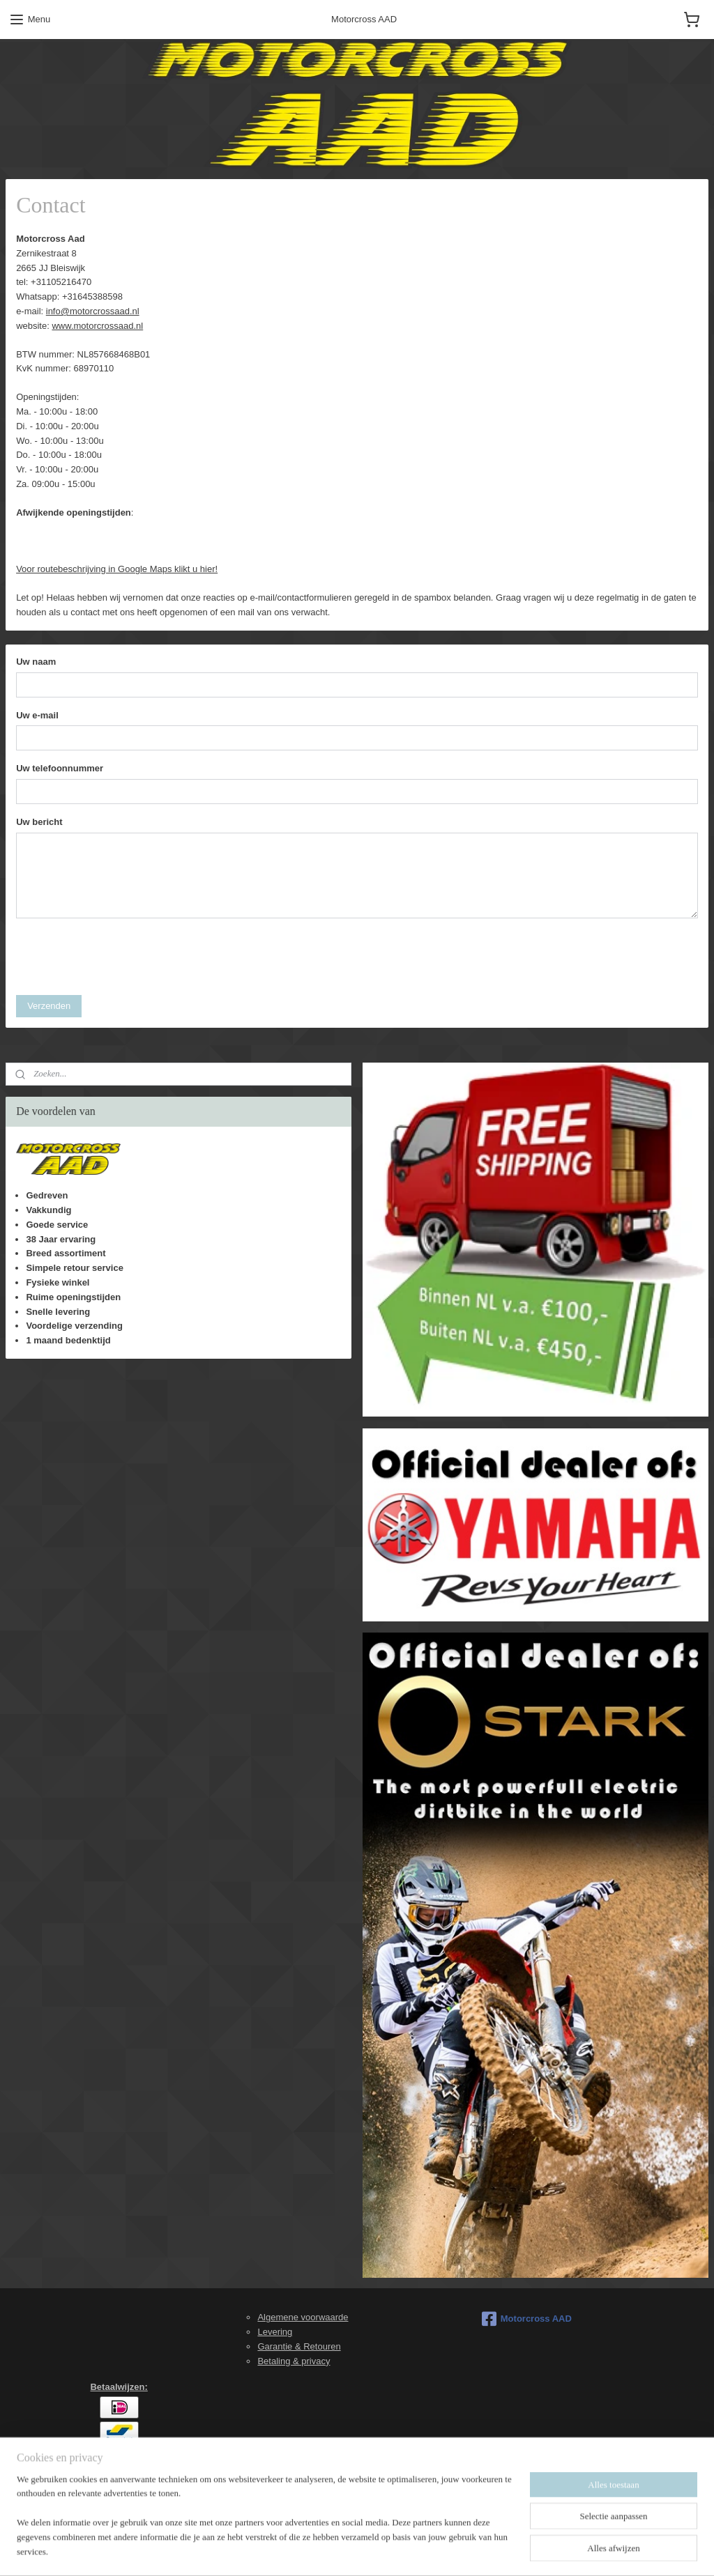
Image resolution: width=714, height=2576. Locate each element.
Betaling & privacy (293, 2361)
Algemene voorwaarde (302, 2317)
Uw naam (36, 661)
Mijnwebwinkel (497, 2550)
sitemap (318, 2550)
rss (343, 2550)
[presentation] (122, 957)
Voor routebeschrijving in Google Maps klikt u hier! (117, 569)
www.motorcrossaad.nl (97, 326)
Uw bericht (39, 822)
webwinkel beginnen (388, 2550)
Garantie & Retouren (298, 2346)
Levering (274, 2332)
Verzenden (48, 1006)
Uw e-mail (37, 715)
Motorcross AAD (527, 2319)
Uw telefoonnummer (59, 769)
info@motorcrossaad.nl (92, 311)
